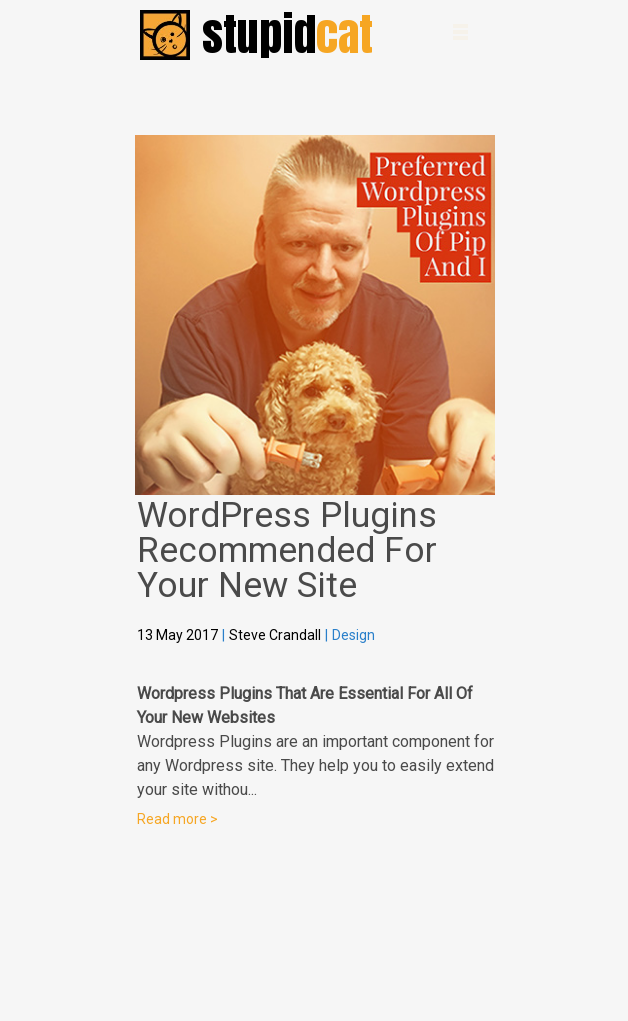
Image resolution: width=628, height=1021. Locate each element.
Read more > (177, 819)
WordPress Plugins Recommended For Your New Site (287, 550)
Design (353, 635)
